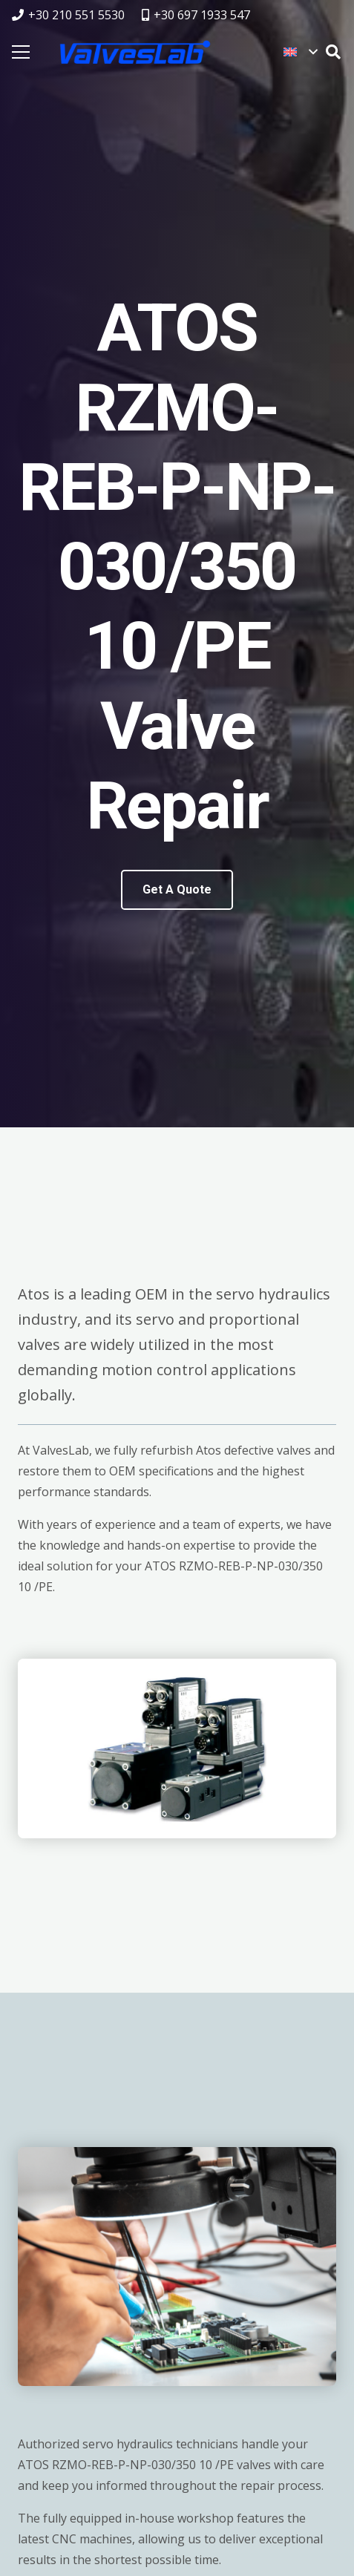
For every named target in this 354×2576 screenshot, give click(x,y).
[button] (300, 52)
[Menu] (20, 52)
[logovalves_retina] (135, 52)
